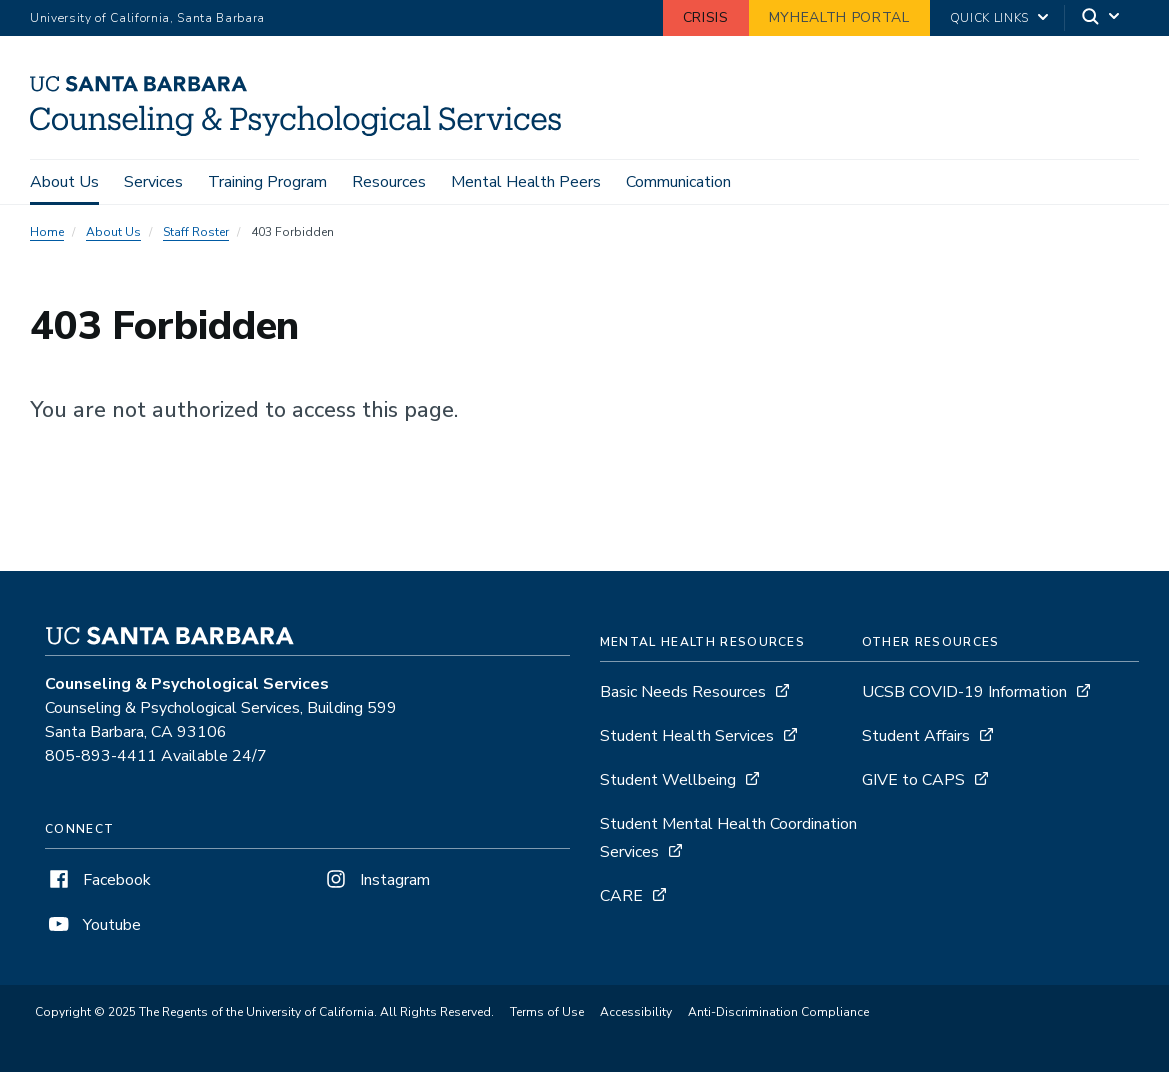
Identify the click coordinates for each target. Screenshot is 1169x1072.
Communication (678, 182)
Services (153, 182)
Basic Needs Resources (683, 692)
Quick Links (989, 18)
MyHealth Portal (839, 17)
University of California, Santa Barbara (147, 18)
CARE (621, 896)
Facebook (98, 880)
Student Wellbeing (668, 780)
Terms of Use (547, 1012)
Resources (389, 182)
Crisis (706, 17)
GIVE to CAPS (913, 780)
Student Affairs (916, 736)
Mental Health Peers (526, 182)
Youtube (93, 925)
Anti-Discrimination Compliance (778, 1012)
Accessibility (636, 1012)
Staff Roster (196, 232)
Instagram (376, 880)
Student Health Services (687, 736)
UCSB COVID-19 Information (964, 692)
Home (47, 232)
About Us (64, 182)
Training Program (267, 182)
